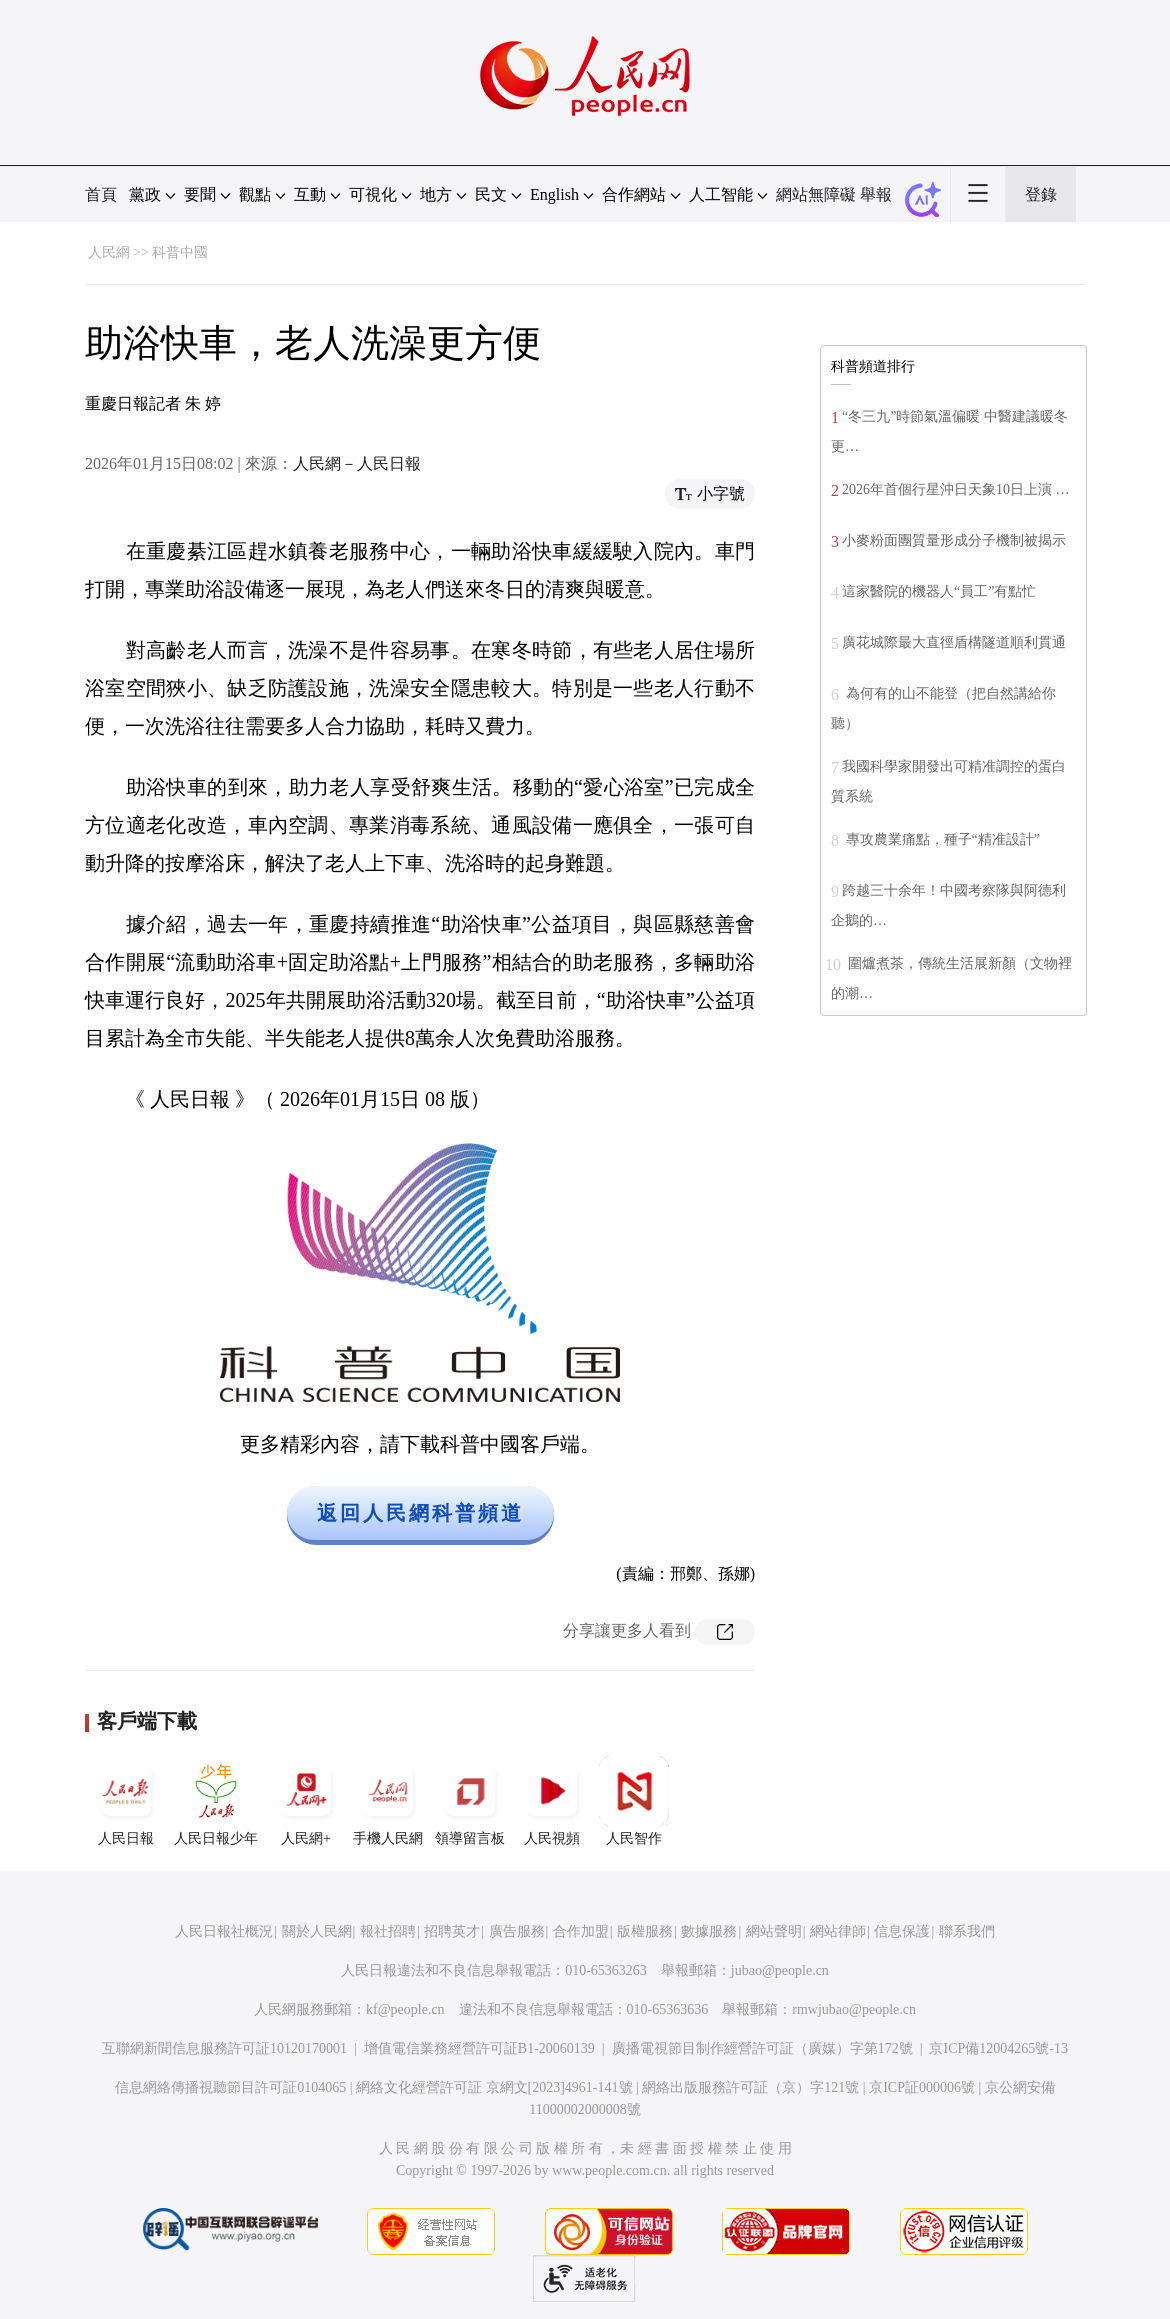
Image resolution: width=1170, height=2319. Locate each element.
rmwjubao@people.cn (854, 2009)
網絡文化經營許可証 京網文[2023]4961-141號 (494, 2087)
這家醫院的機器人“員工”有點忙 (939, 591)
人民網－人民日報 (357, 463)
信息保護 (902, 1931)
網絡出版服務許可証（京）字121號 (750, 2087)
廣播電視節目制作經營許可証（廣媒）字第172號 (762, 2048)
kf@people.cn (405, 2009)
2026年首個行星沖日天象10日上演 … (956, 489)
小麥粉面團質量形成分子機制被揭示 (954, 540)
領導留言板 (470, 1801)
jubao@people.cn (780, 1970)
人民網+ (306, 1801)
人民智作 (634, 1801)
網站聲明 (774, 1931)
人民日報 (126, 1801)
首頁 (101, 194)
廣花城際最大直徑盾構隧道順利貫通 (954, 642)
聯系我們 (967, 1931)
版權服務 (645, 1931)
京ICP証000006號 (922, 2087)
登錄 (1041, 194)
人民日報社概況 (224, 1931)
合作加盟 (581, 1931)
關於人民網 (317, 1931)
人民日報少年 (216, 1801)
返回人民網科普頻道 (420, 1513)
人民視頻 (552, 1801)
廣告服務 (517, 1931)
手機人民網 (388, 1801)
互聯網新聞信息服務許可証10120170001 (224, 2048)
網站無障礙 (816, 194)
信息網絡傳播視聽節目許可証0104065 (230, 2087)
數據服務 (709, 1931)
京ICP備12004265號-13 (998, 2048)
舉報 (876, 194)
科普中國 (180, 252)
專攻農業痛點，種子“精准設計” (941, 839)
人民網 (109, 252)
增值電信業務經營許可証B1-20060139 (479, 2048)
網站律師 (838, 1931)
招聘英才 (452, 1931)
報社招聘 (388, 1931)
